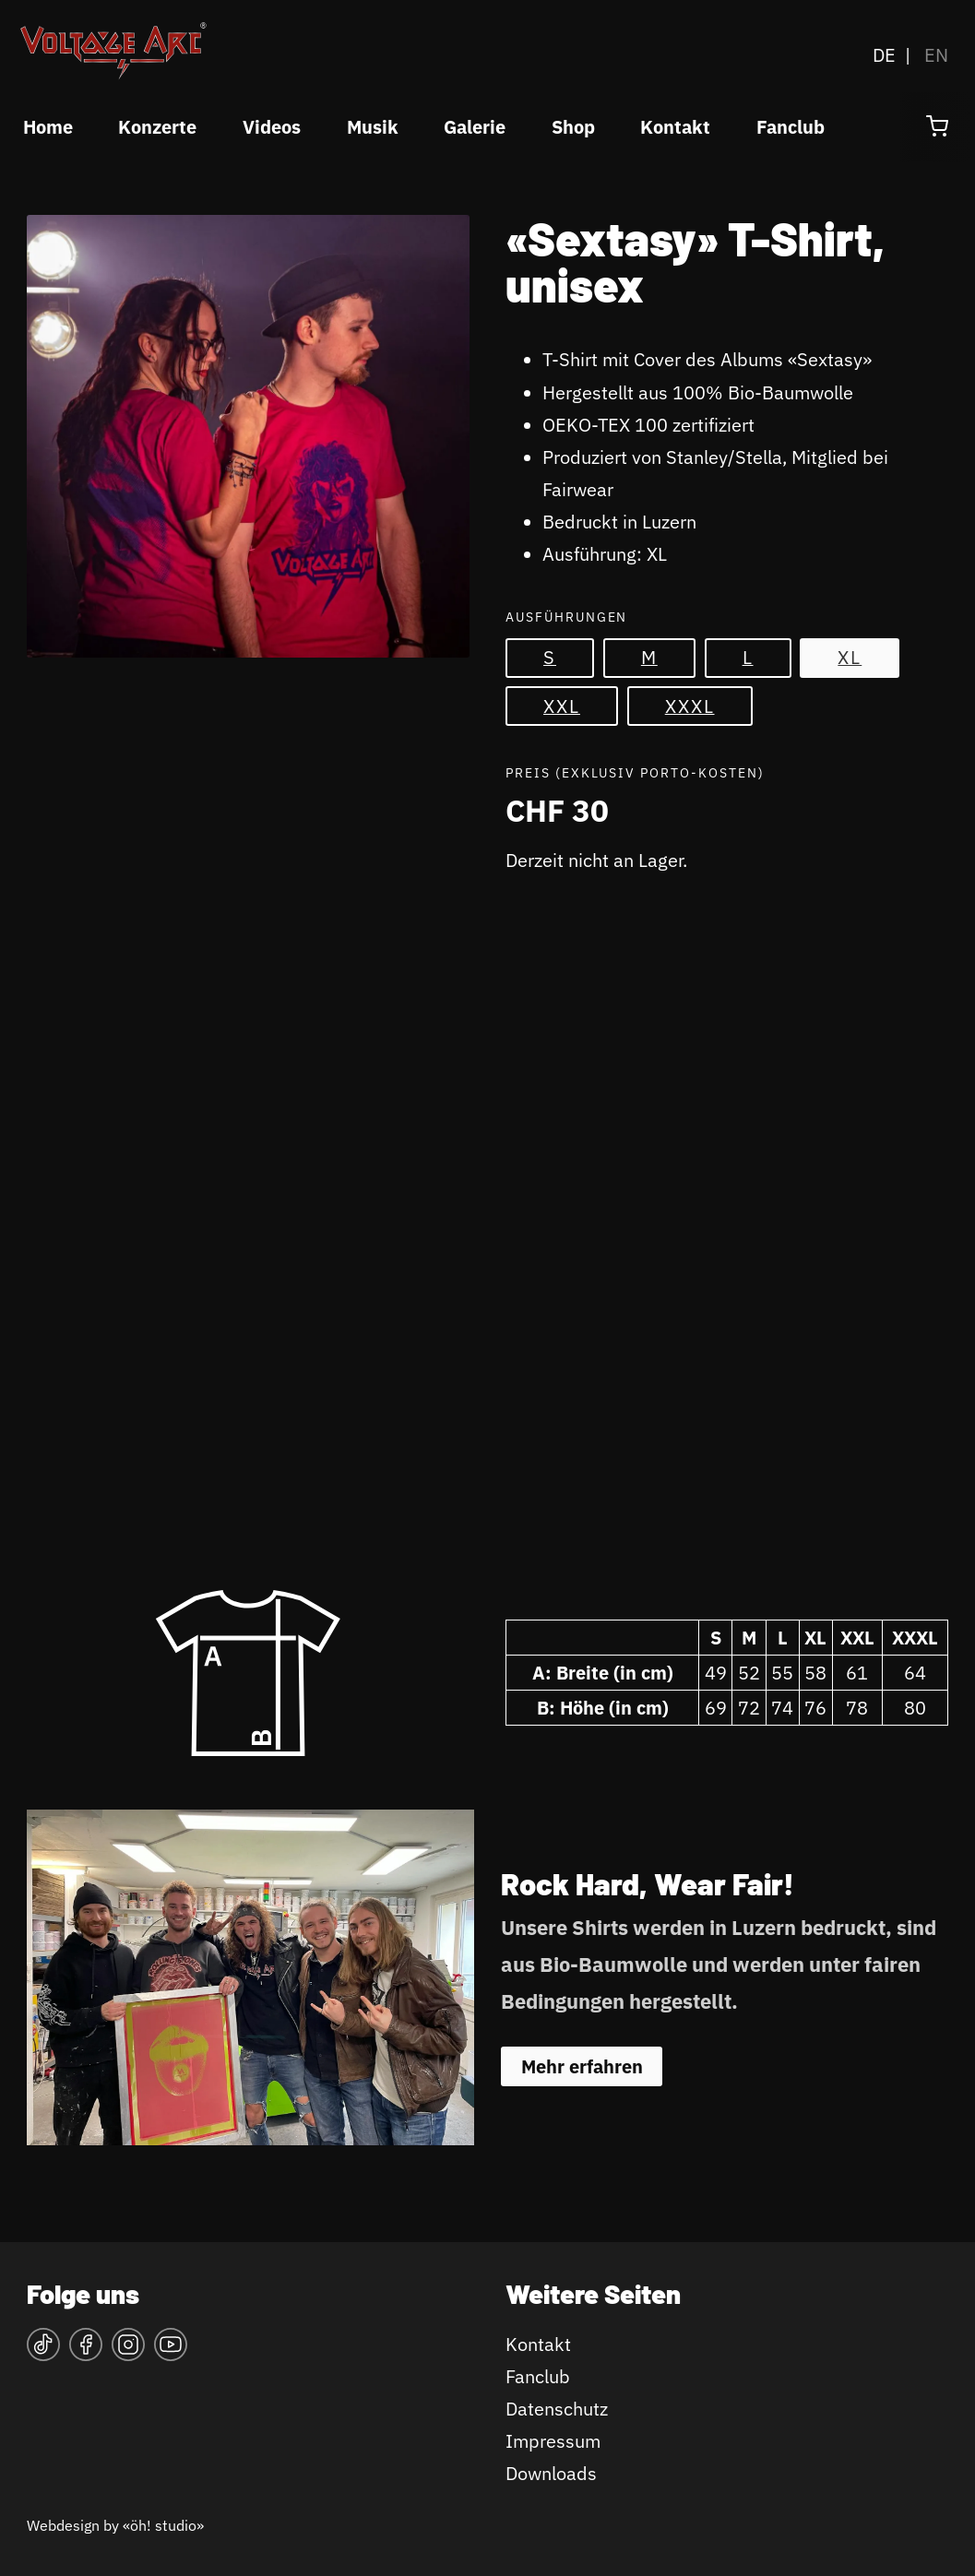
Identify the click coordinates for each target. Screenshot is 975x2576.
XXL (561, 706)
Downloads (551, 2473)
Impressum (552, 2440)
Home (48, 126)
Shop (573, 126)
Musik (372, 126)
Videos (272, 126)
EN (936, 54)
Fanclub (790, 126)
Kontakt (675, 126)
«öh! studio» (163, 2524)
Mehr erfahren (582, 2066)
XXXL (690, 706)
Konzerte (157, 126)
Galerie (474, 126)
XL (850, 657)
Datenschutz (556, 2408)
